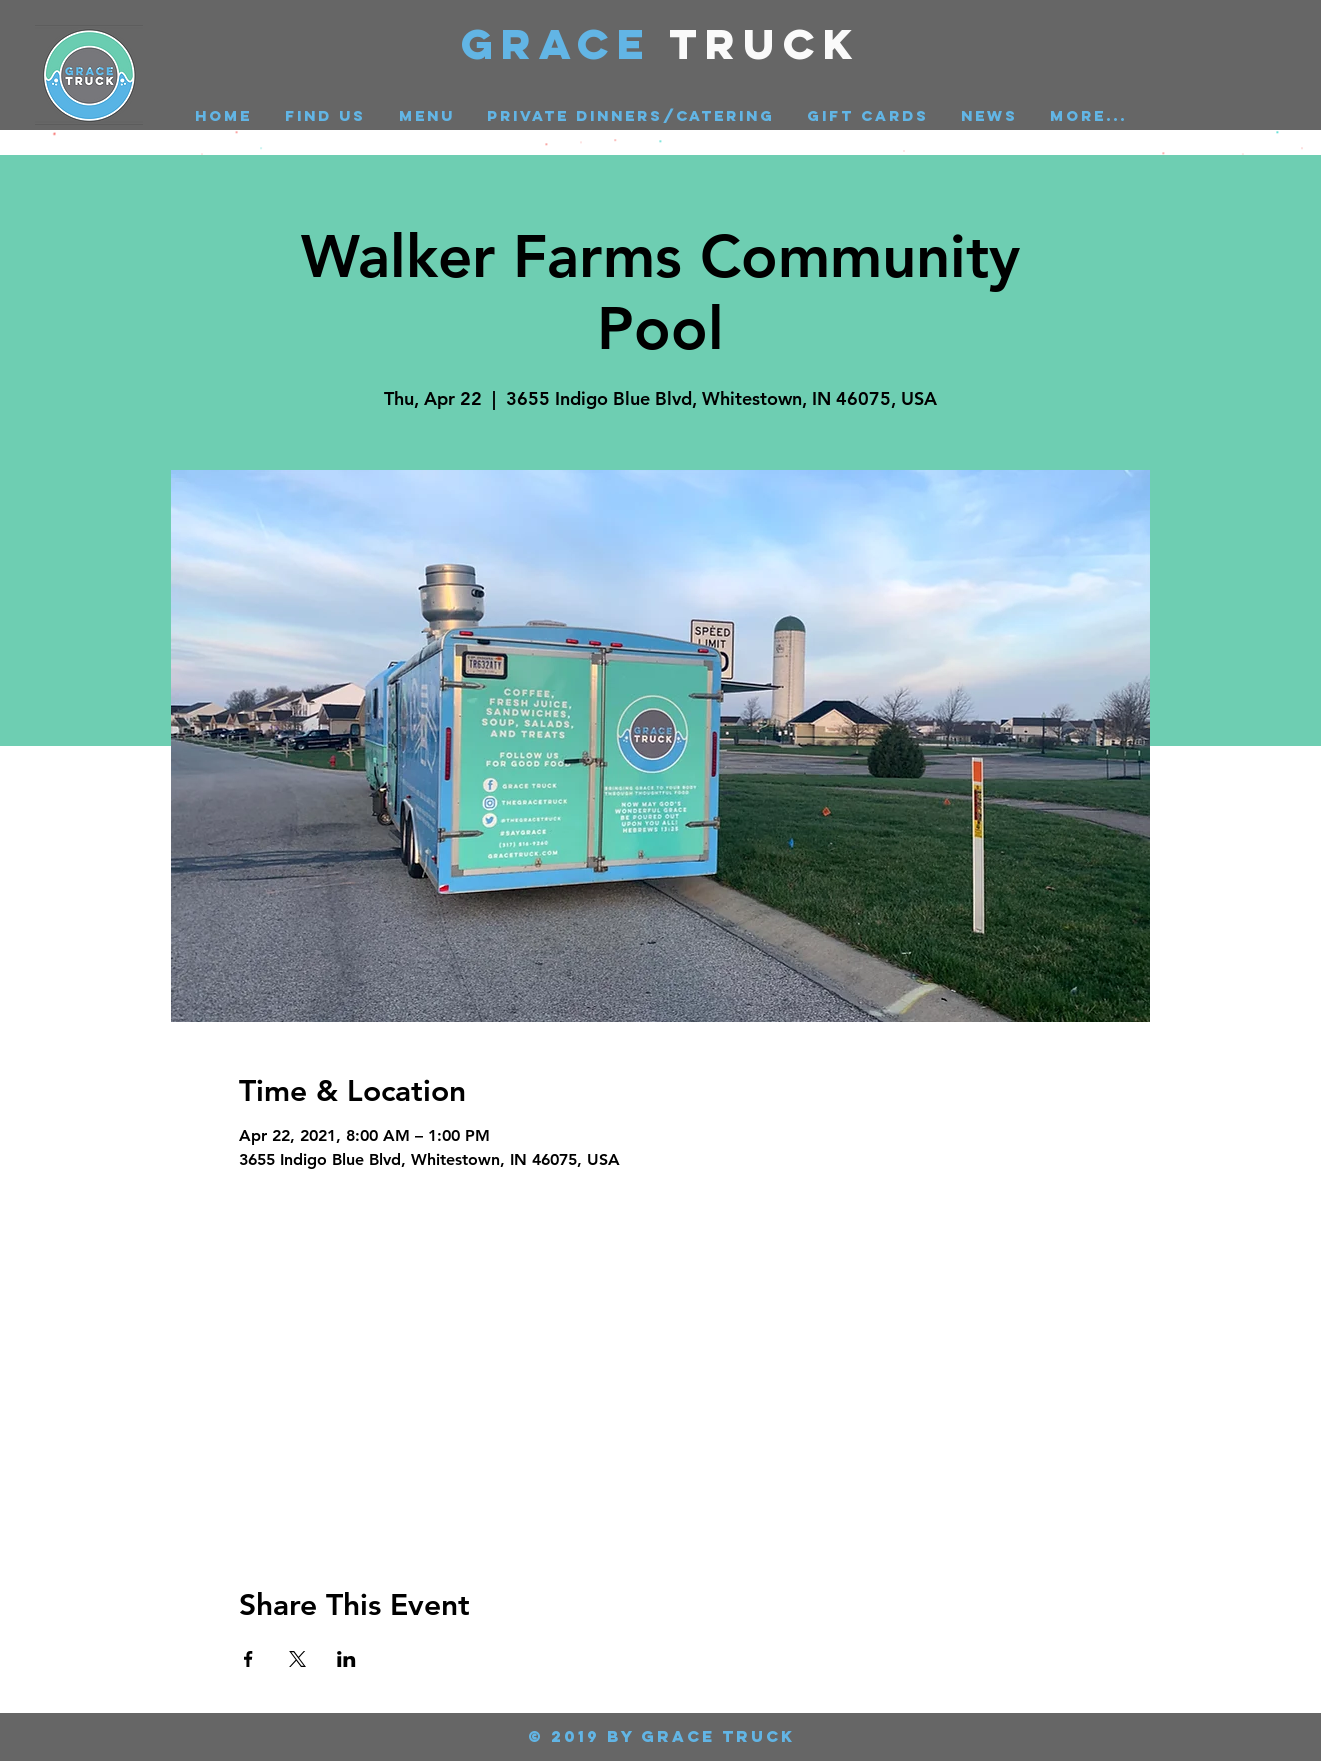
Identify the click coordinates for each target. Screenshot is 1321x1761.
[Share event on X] (297, 1659)
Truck (765, 43)
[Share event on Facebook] (248, 1659)
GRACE (565, 43)
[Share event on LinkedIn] (346, 1659)
